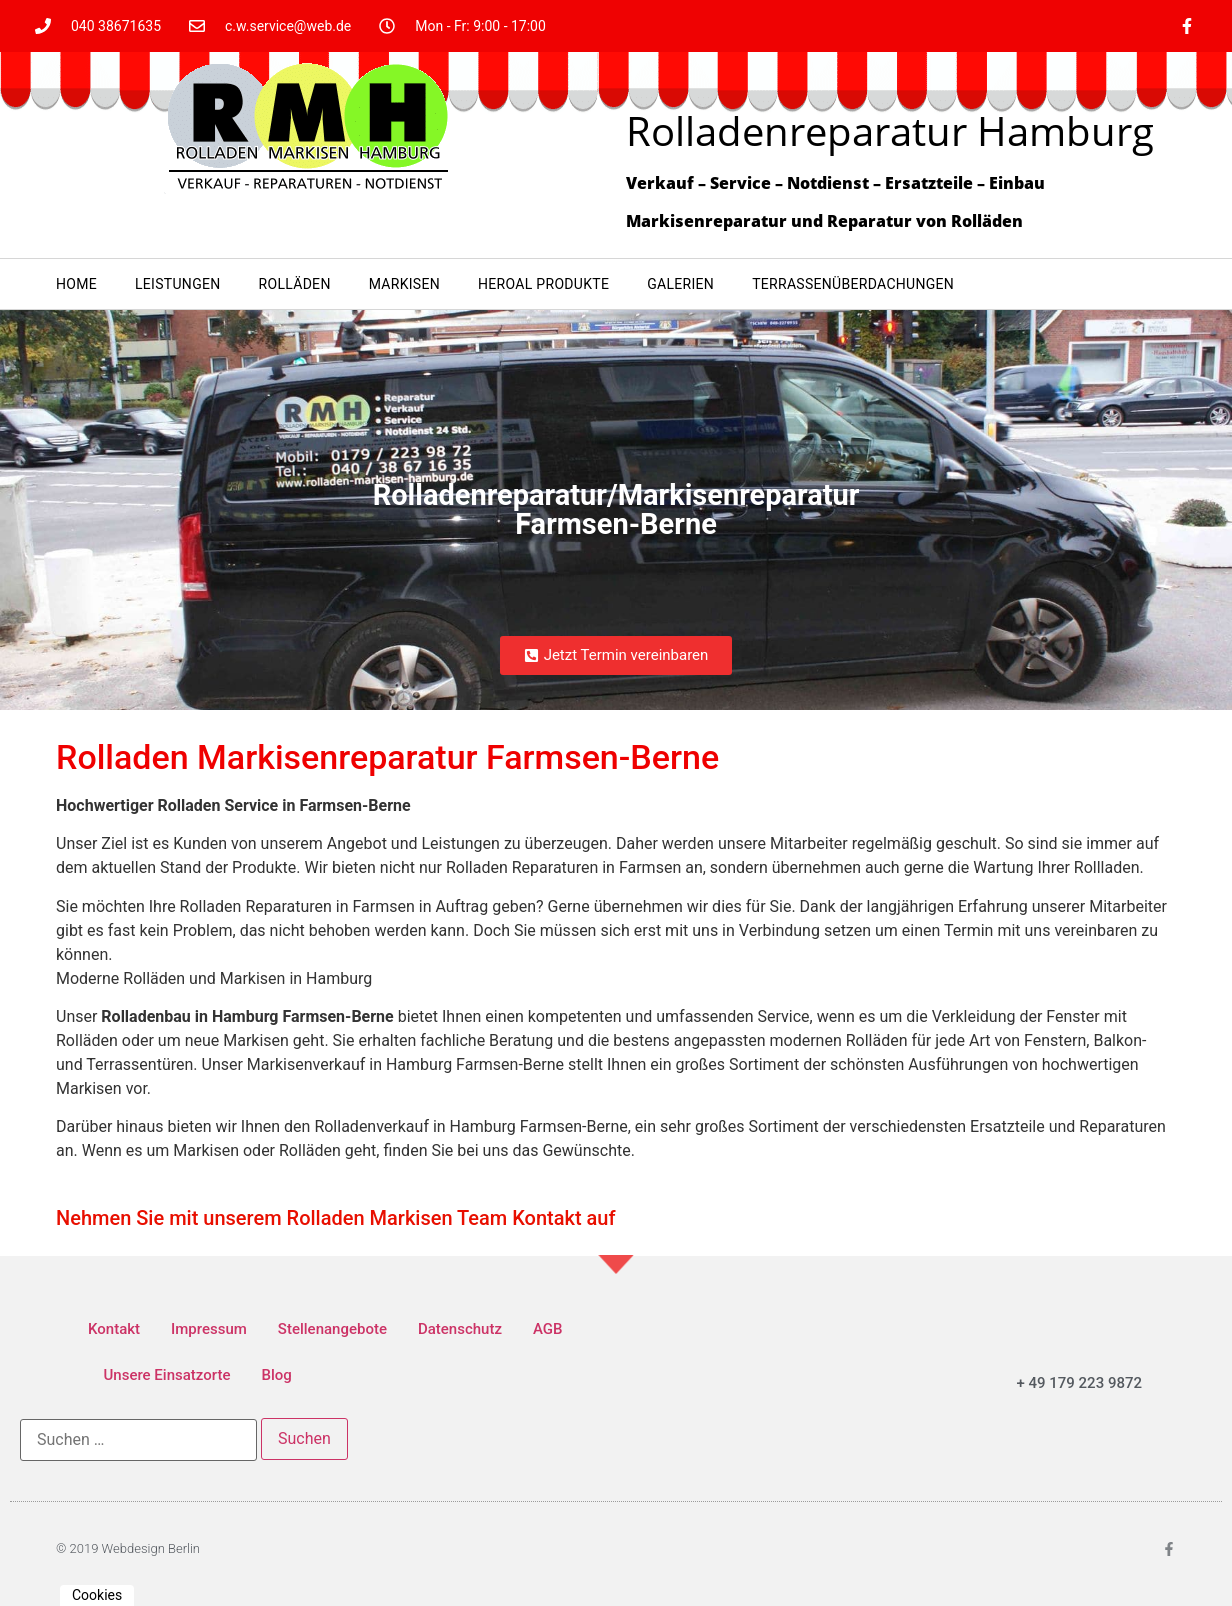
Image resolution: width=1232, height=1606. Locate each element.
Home (76, 284)
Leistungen (178, 284)
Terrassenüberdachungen (853, 284)
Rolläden (295, 284)
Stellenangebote (332, 1329)
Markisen (404, 284)
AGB (548, 1329)
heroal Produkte (543, 284)
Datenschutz (460, 1329)
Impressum (209, 1329)
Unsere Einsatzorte (167, 1375)
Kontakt (114, 1329)
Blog (276, 1375)
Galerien (680, 284)
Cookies (97, 1595)
